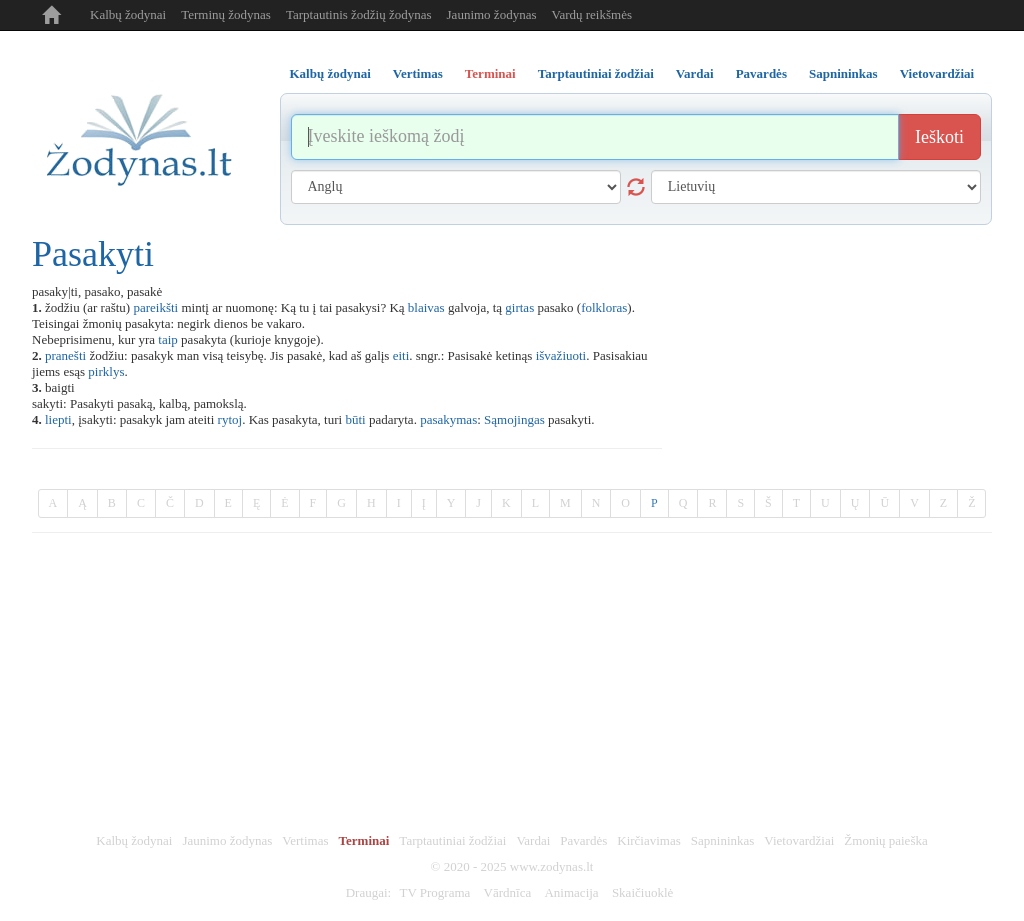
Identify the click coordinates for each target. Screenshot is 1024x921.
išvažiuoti (561, 355)
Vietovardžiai (799, 840)
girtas (519, 307)
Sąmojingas (514, 419)
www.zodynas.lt (552, 866)
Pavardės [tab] (761, 73)
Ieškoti (939, 137)
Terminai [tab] (490, 73)
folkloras (604, 307)
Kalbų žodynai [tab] (330, 73)
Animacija (571, 892)
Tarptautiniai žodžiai (452, 840)
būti (355, 419)
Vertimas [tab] (418, 73)
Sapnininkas (723, 840)
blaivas (426, 307)
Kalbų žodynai (128, 14)
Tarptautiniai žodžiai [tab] (596, 73)
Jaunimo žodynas (492, 14)
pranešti (65, 355)
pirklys (106, 371)
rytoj (230, 419)
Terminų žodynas (226, 14)
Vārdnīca (508, 892)
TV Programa (434, 892)
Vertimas (305, 840)
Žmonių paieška (885, 840)
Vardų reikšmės (591, 14)
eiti (401, 355)
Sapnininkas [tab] (843, 73)
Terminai (364, 840)
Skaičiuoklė (642, 892)
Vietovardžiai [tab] (937, 73)
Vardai (533, 840)
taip (168, 339)
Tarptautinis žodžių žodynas (359, 14)
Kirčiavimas (649, 840)
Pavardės (583, 840)
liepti (58, 419)
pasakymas (448, 419)
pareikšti (155, 307)
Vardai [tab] (695, 73)
